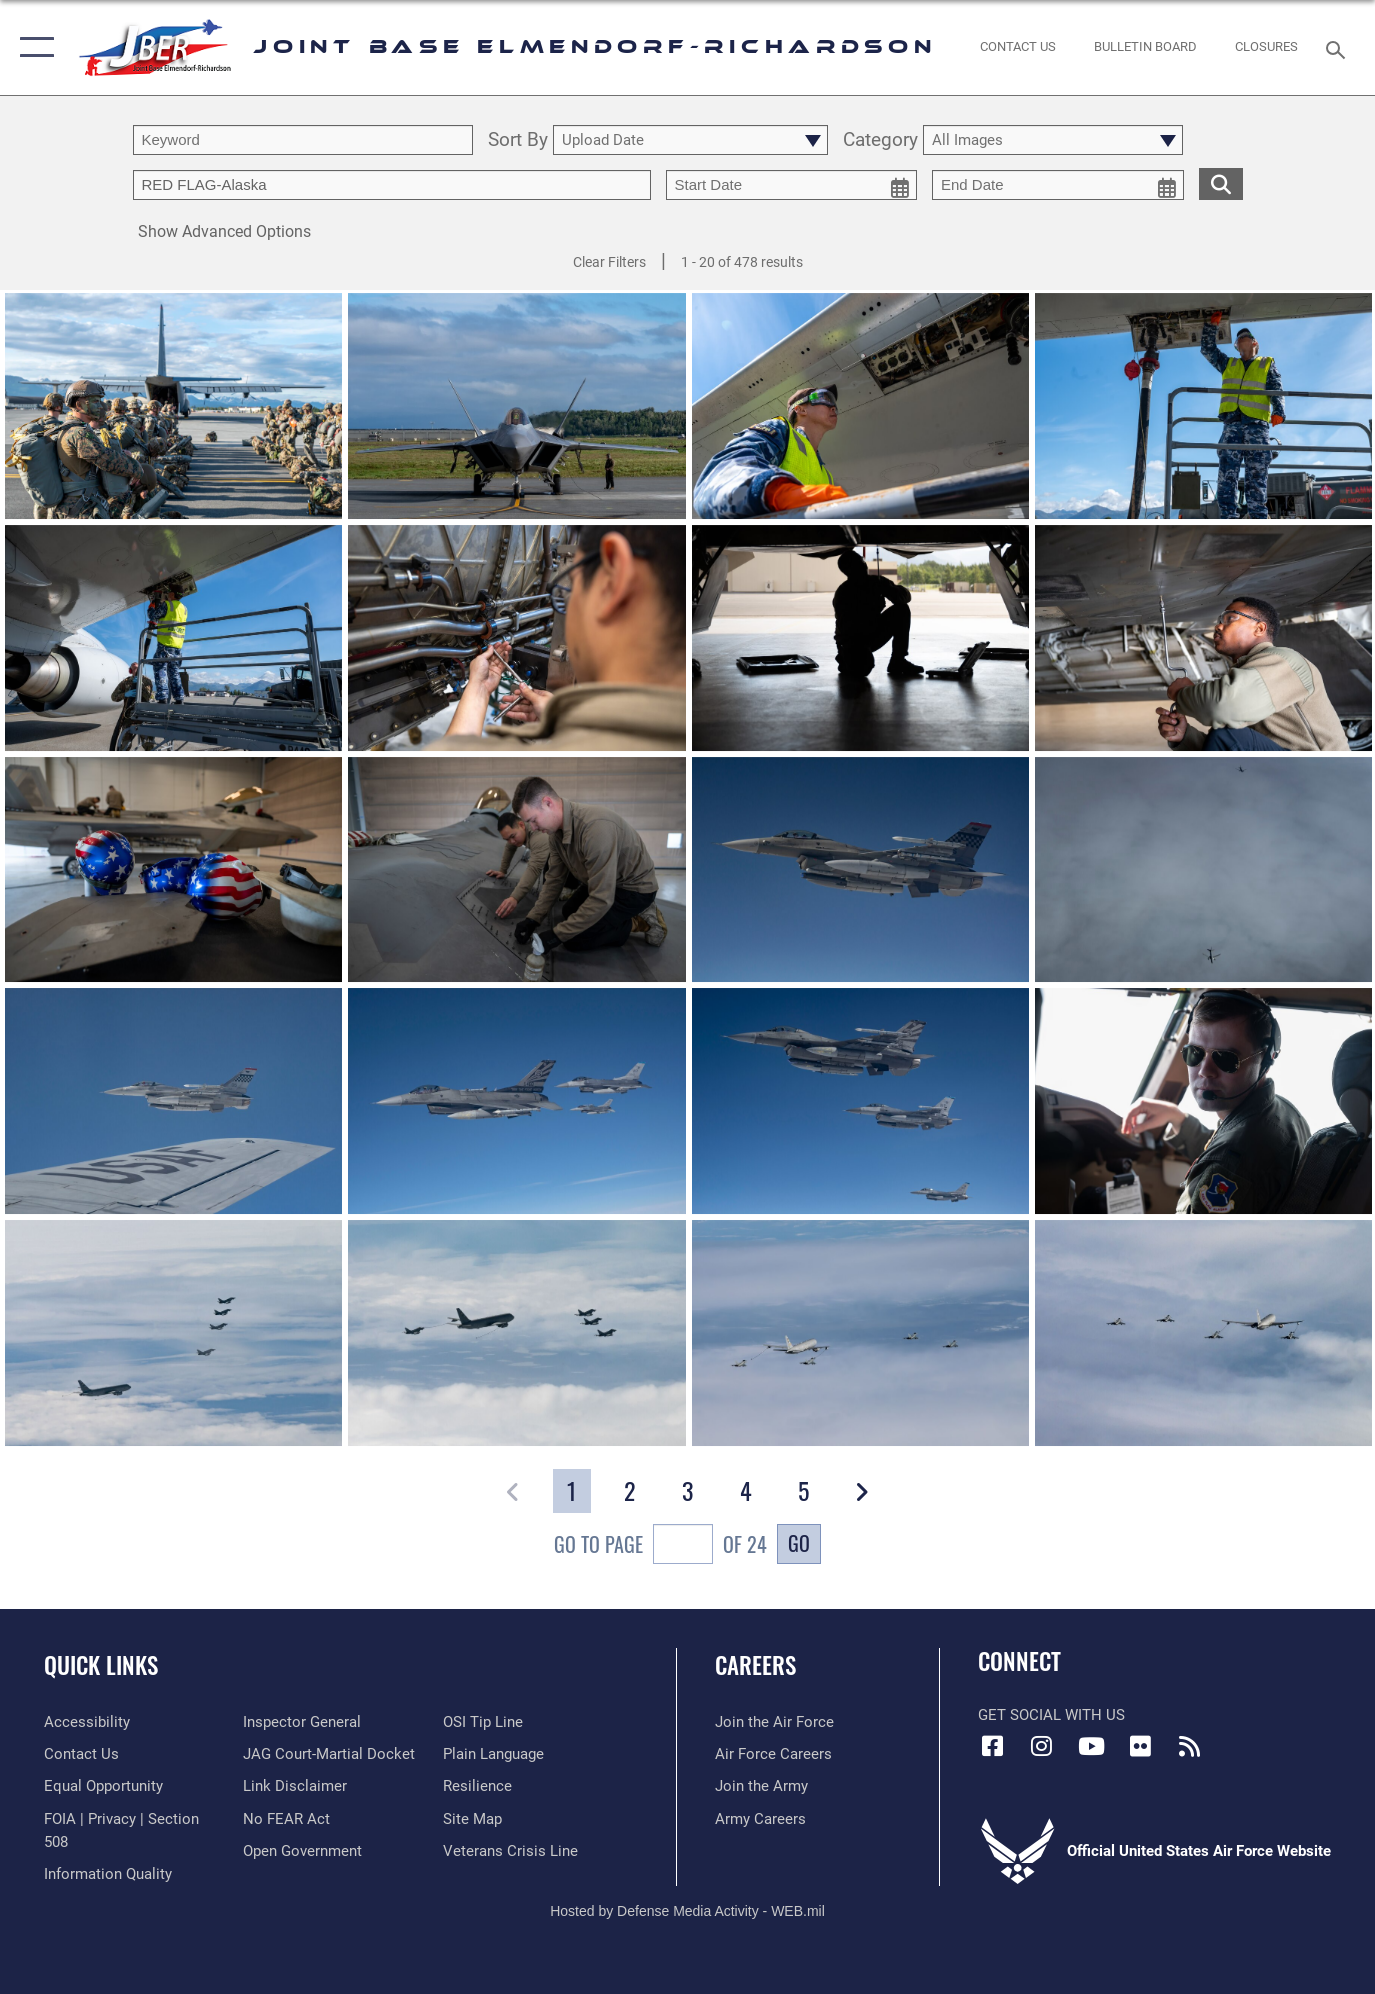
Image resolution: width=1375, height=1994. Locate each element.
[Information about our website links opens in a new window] (295, 1786)
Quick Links (101, 1665)
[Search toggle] (1339, 48)
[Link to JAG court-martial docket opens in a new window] (329, 1754)
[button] (32, 47)
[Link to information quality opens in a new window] (108, 1874)
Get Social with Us (1051, 1715)
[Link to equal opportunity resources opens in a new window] (103, 1786)
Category (880, 140)
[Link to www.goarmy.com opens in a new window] (761, 1786)
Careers (755, 1665)
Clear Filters (609, 262)
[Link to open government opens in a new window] (302, 1851)
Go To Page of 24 (660, 1546)
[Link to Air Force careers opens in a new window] (773, 1754)
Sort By (518, 140)
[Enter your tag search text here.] (392, 185)
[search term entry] (303, 140)
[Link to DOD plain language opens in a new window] (493, 1754)
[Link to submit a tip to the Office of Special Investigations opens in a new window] (483, 1722)
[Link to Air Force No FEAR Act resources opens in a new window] (286, 1819)
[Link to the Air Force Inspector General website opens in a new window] (302, 1722)
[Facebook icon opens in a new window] (993, 1746)
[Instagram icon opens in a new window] (1042, 1746)
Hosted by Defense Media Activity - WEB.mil (687, 1911)
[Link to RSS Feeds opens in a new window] (1189, 1746)
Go (799, 1543)
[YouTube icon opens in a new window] (1091, 1746)
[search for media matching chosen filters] (1221, 183)
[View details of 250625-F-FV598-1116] (173, 408)
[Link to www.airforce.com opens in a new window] (774, 1722)
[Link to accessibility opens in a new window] (87, 1722)
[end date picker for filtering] (1058, 185)
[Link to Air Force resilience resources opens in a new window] (477, 1786)
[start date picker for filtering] (792, 185)
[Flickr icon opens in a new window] (1140, 1746)
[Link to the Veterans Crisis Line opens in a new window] (510, 1851)
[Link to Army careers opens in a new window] (760, 1819)
